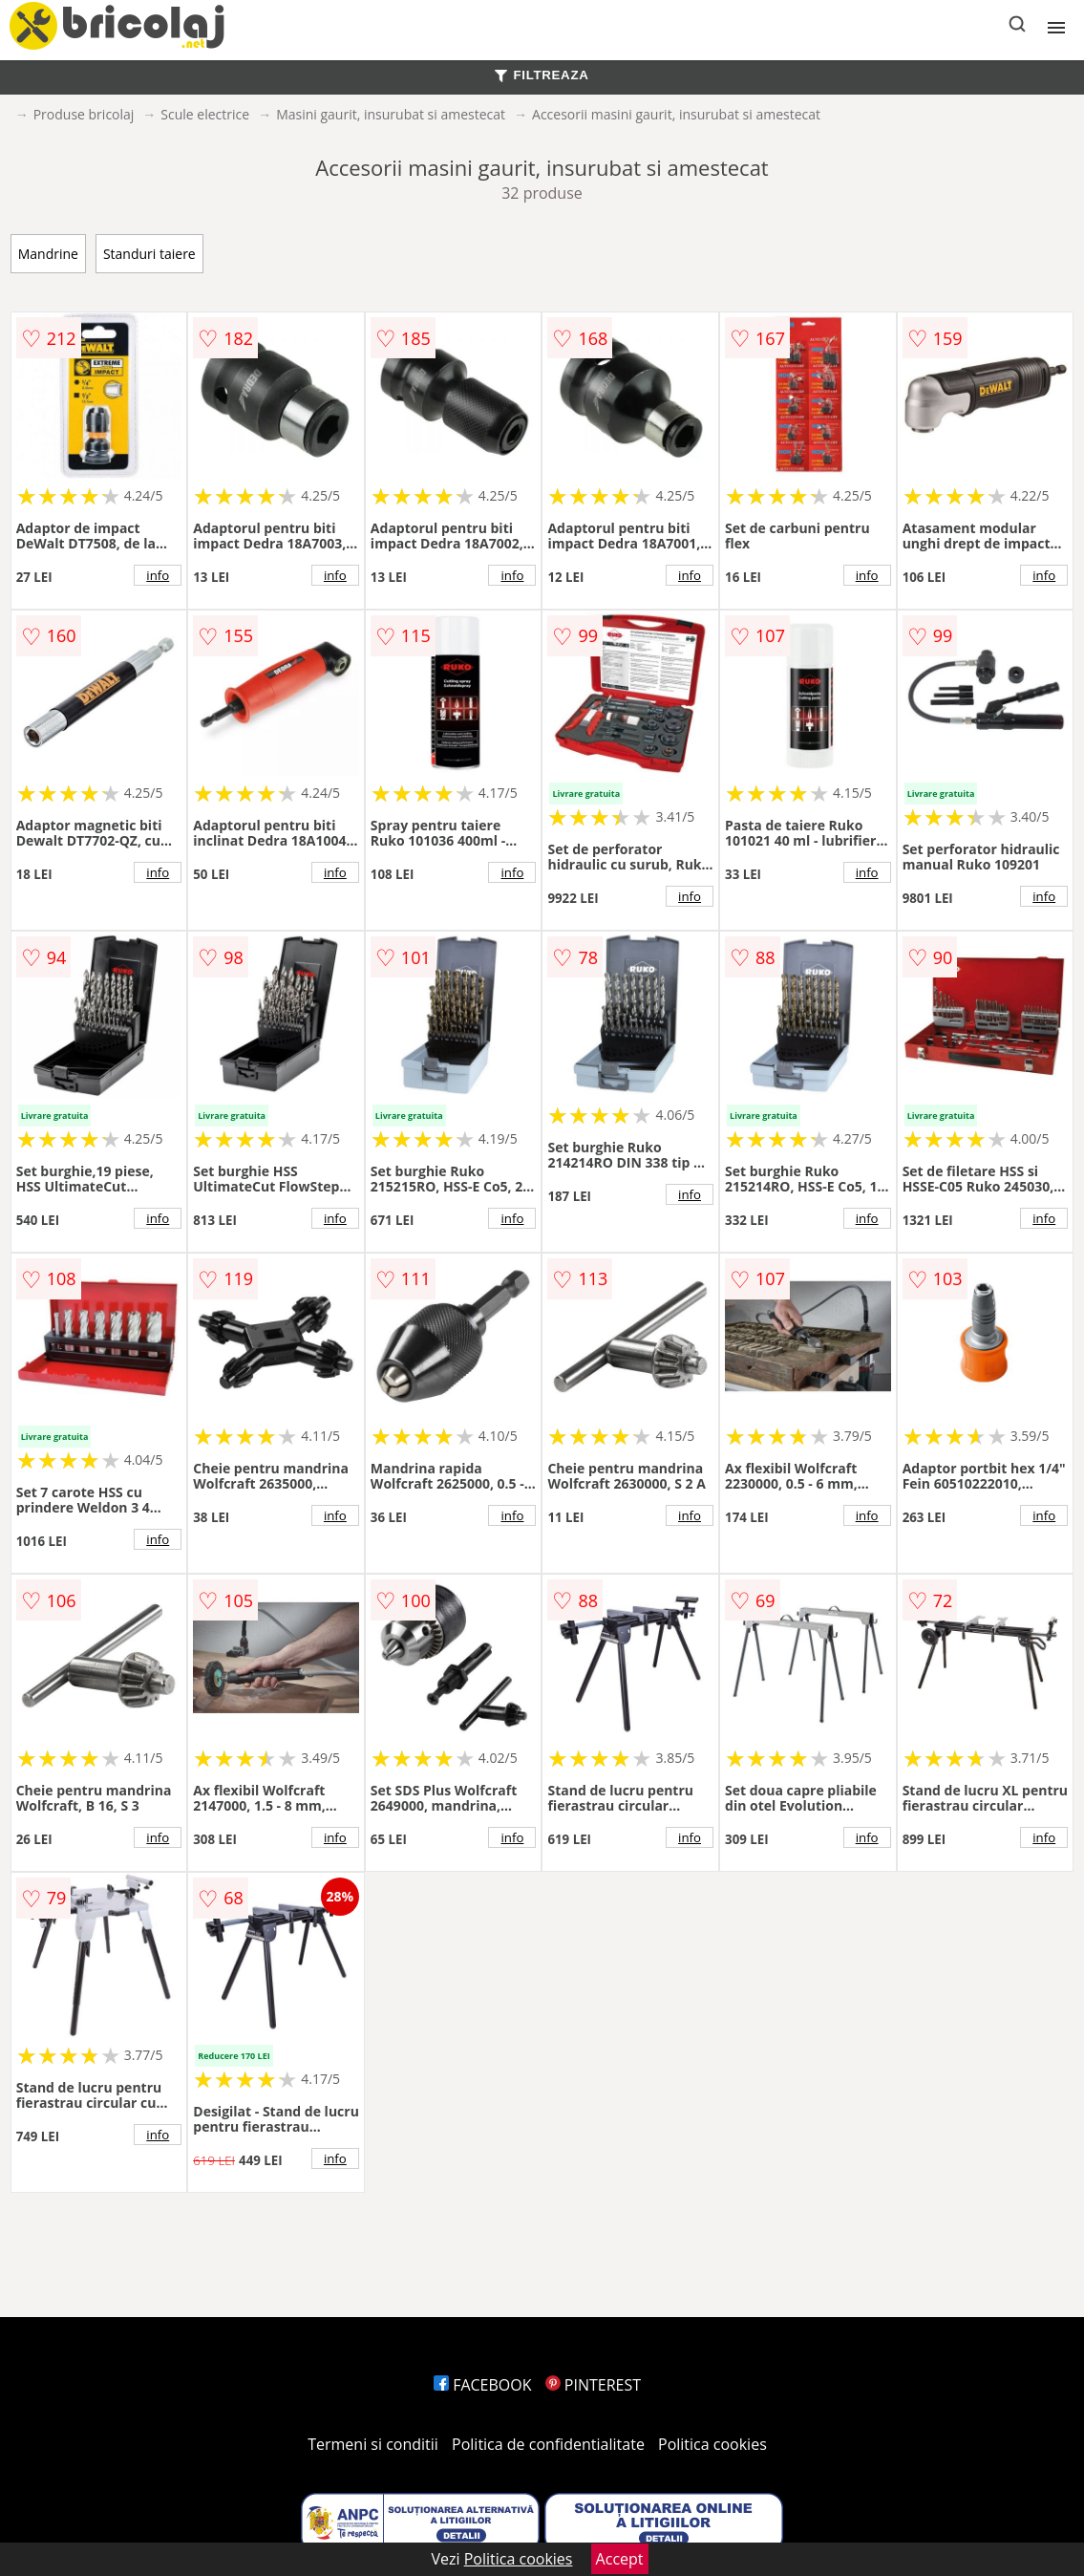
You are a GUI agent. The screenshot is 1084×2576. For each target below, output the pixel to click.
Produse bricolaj (84, 114)
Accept (620, 2558)
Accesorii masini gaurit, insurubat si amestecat (676, 114)
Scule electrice (204, 114)
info (157, 575)
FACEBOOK (483, 2384)
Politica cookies (712, 2444)
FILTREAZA (541, 75)
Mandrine (48, 254)
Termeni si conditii (373, 2444)
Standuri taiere (149, 254)
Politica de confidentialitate (548, 2444)
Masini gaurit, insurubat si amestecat (390, 114)
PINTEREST (593, 2384)
